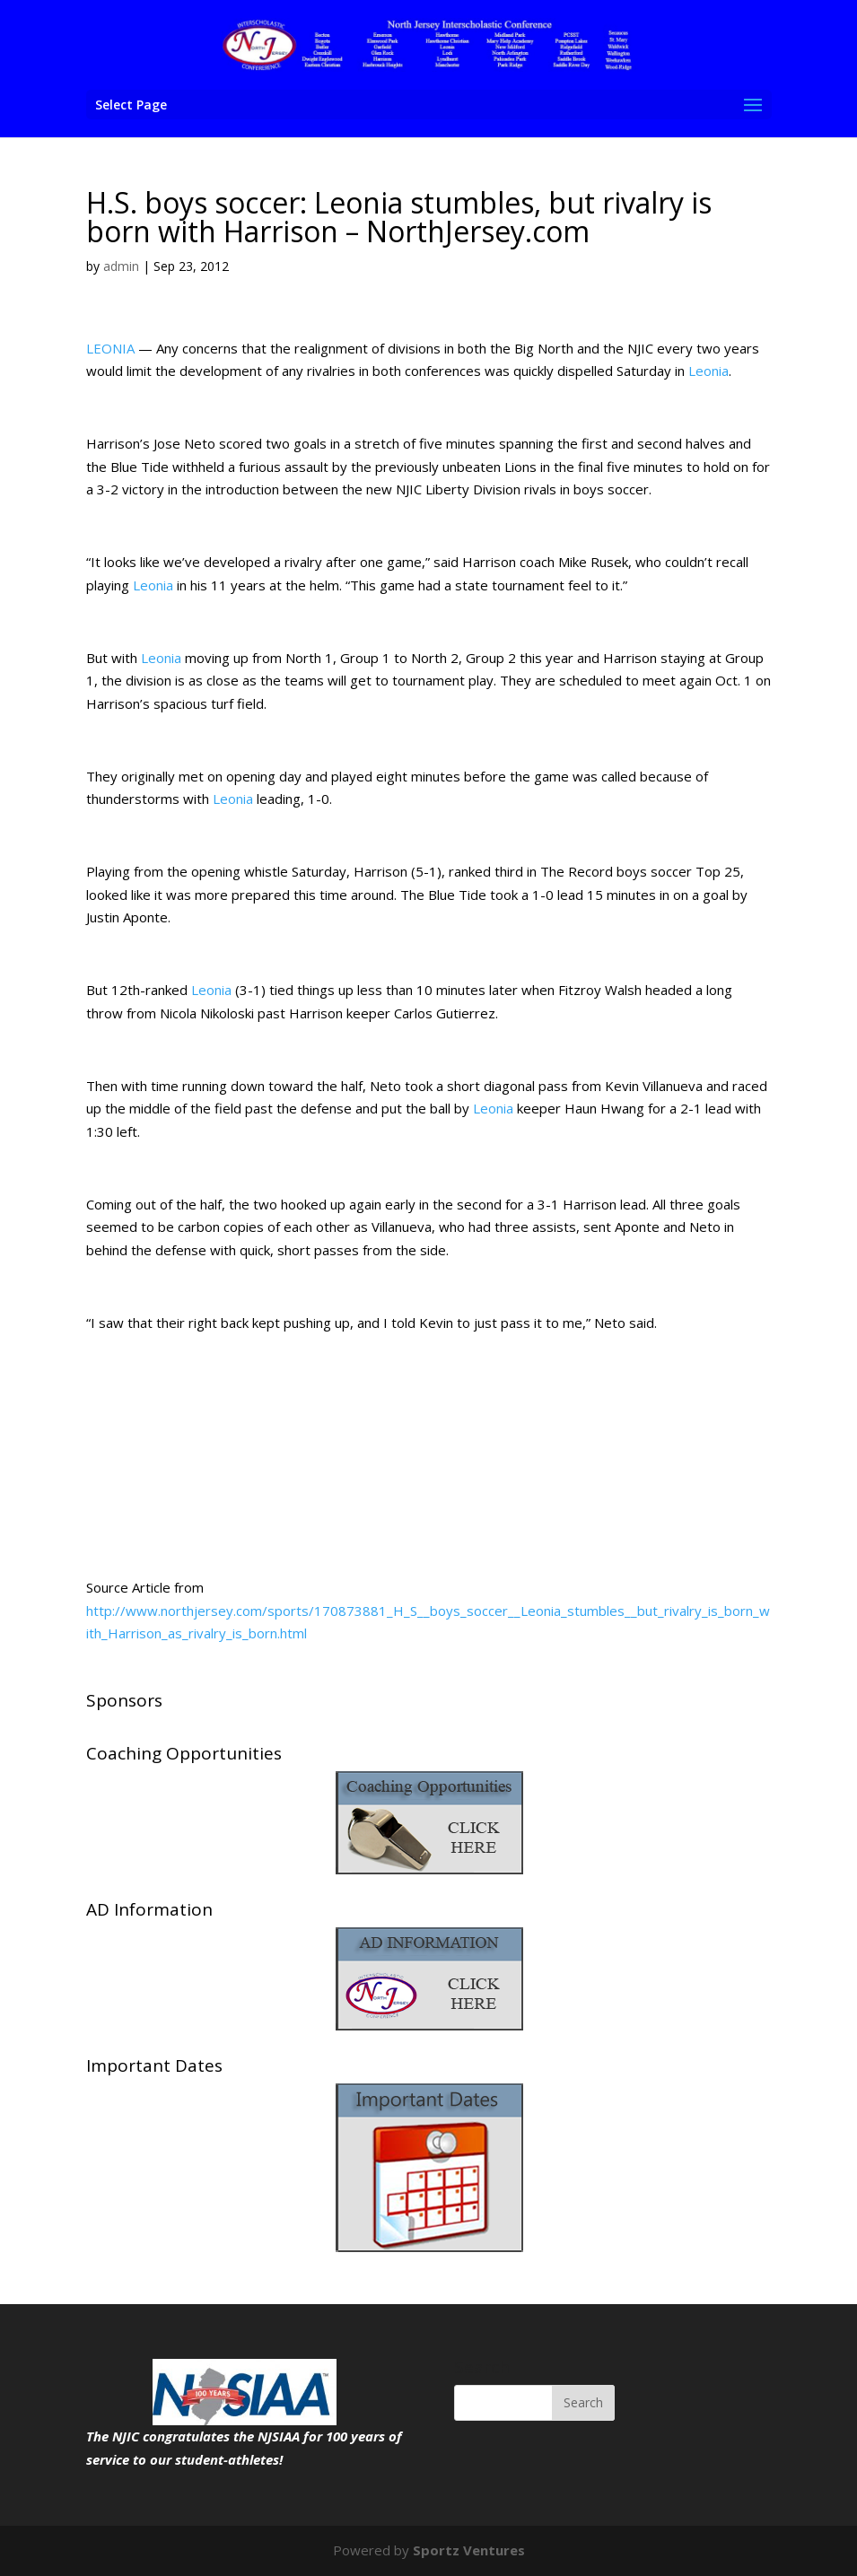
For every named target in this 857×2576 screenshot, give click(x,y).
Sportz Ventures (469, 2550)
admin (121, 266)
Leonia (708, 371)
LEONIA (110, 348)
